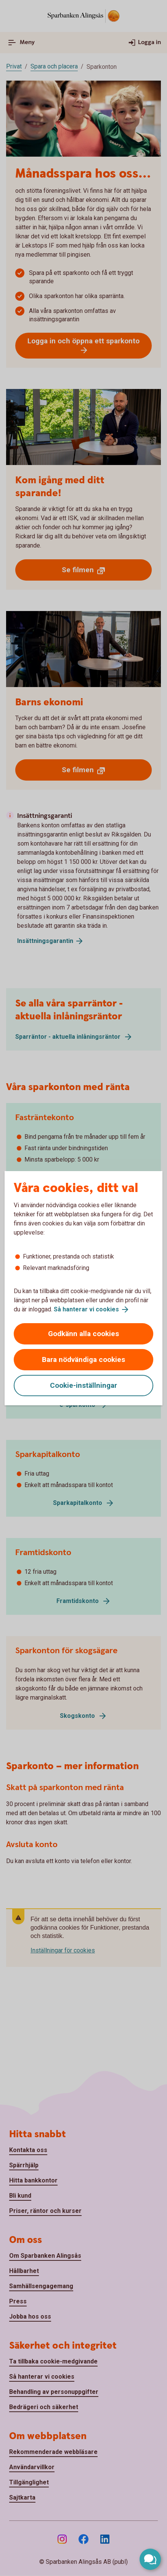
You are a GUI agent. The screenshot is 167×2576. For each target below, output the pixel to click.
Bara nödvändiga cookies (83, 1359)
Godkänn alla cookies (83, 1333)
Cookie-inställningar (83, 1385)
